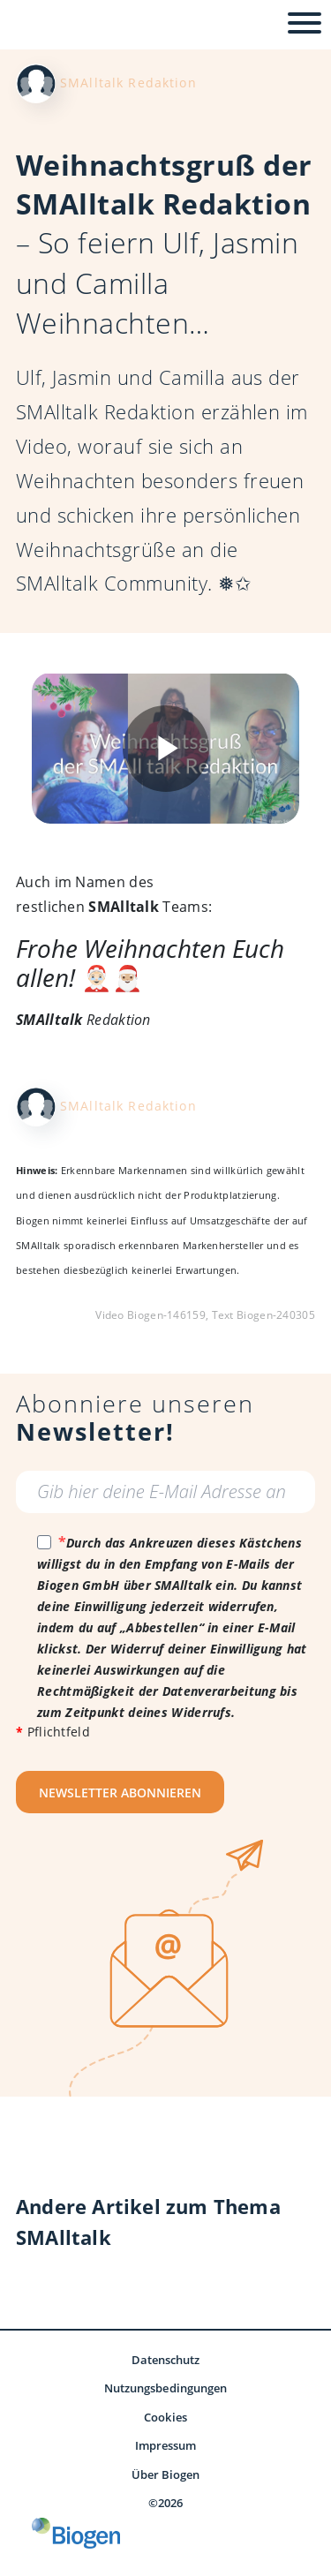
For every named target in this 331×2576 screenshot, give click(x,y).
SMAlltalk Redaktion (128, 82)
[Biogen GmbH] (76, 2533)
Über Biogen (166, 2474)
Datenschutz (166, 2360)
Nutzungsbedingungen (165, 2388)
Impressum (166, 2445)
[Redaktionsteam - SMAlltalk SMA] (36, 81)
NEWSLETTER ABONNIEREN (120, 1792)
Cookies (165, 2417)
